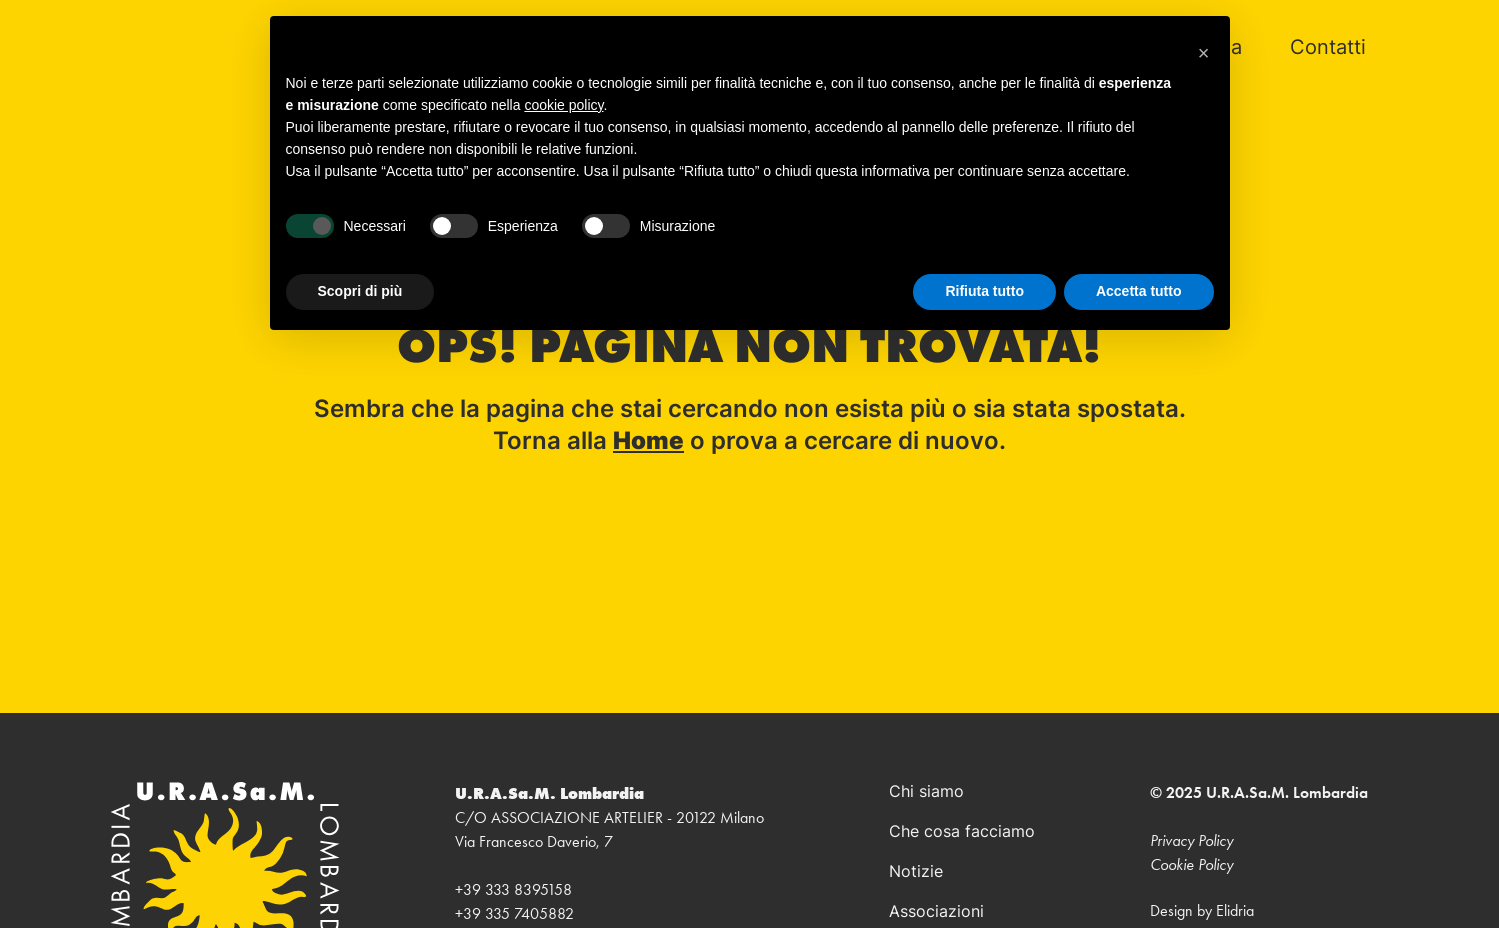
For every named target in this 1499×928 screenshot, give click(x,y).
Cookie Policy (1191, 864)
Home (648, 443)
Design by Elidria (1202, 910)
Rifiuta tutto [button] (984, 291)
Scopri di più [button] (360, 291)
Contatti (1328, 49)
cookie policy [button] (563, 105)
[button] (1204, 48)
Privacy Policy (1191, 840)
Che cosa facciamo (962, 833)
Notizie (916, 873)
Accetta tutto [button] (1139, 291)
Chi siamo (926, 793)
